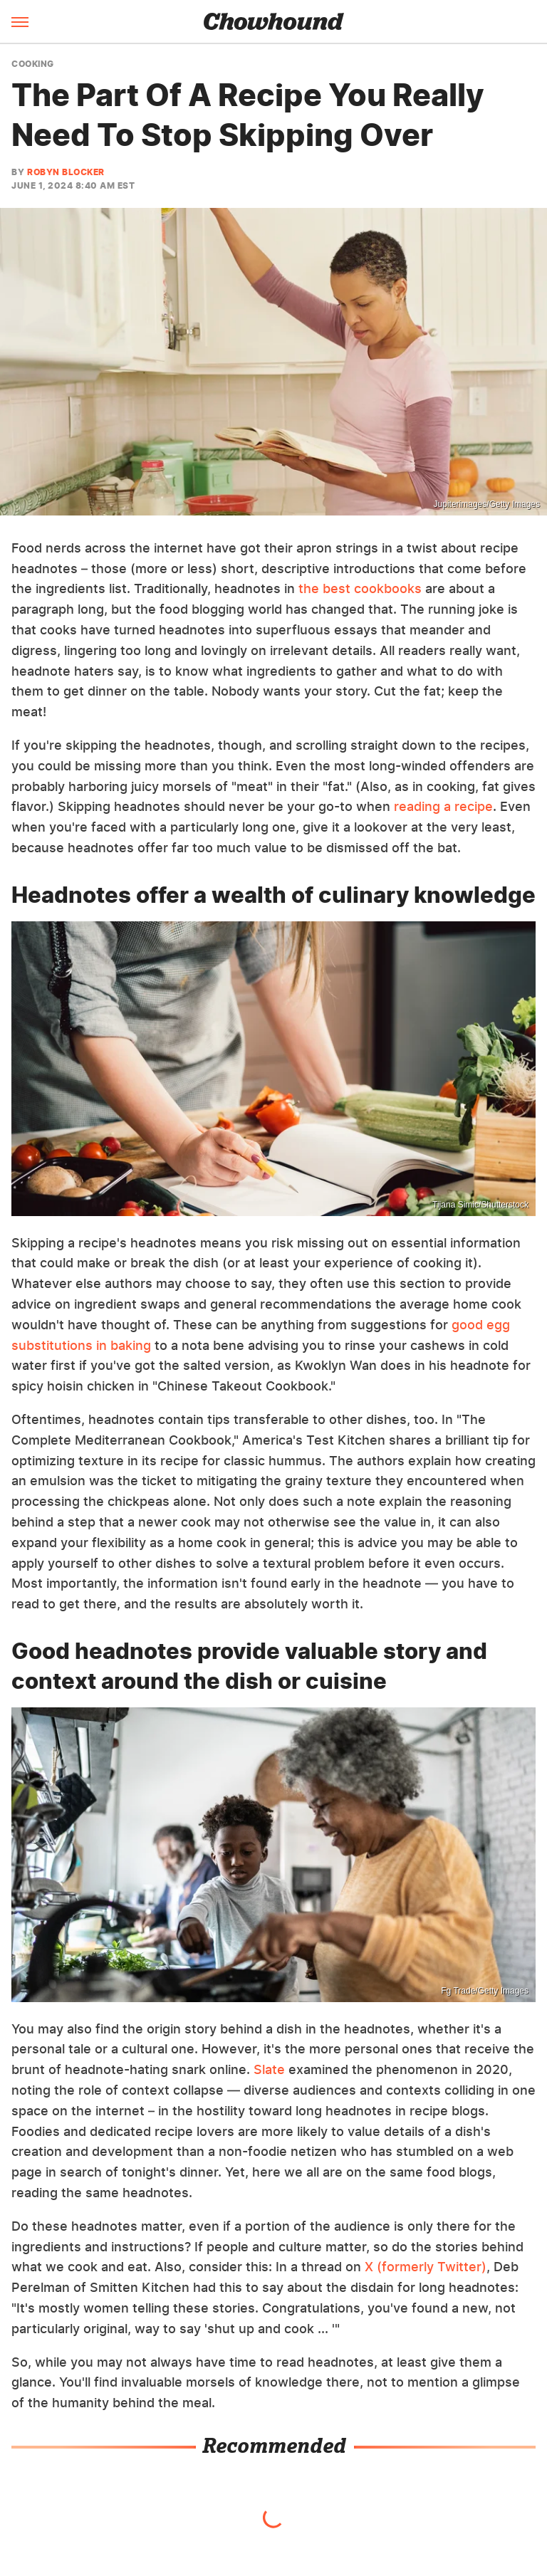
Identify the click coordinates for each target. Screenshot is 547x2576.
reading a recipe (443, 806)
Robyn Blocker (66, 172)
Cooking (32, 64)
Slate (269, 2069)
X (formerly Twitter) (425, 2266)
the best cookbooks (360, 588)
